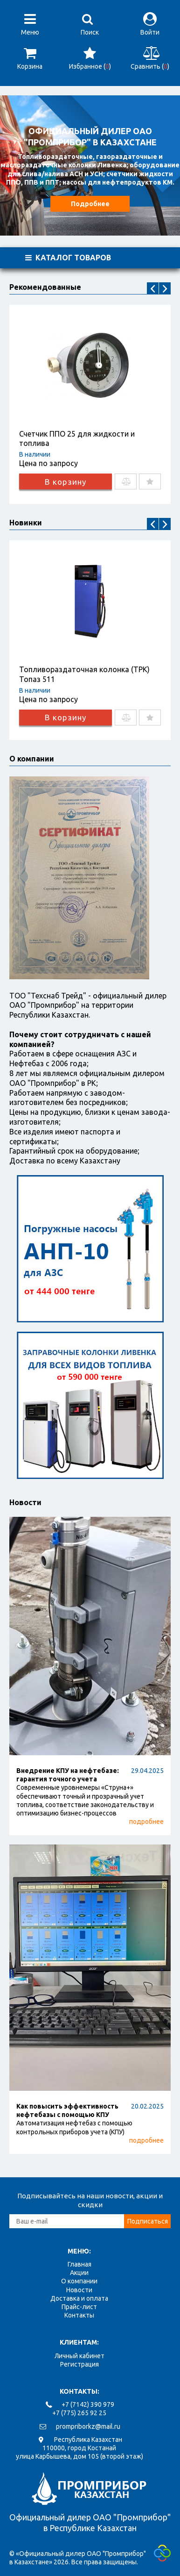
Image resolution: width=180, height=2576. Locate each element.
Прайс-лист (79, 2307)
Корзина (30, 58)
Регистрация (79, 2364)
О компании (79, 2281)
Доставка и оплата (79, 2298)
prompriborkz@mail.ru (88, 2426)
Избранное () (90, 58)
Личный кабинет (79, 2356)
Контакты (79, 2315)
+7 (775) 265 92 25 (79, 2413)
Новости (25, 1502)
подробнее (146, 1821)
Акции (79, 2272)
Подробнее (90, 204)
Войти (150, 24)
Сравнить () (150, 58)
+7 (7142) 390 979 (88, 2404)
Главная (79, 2264)
